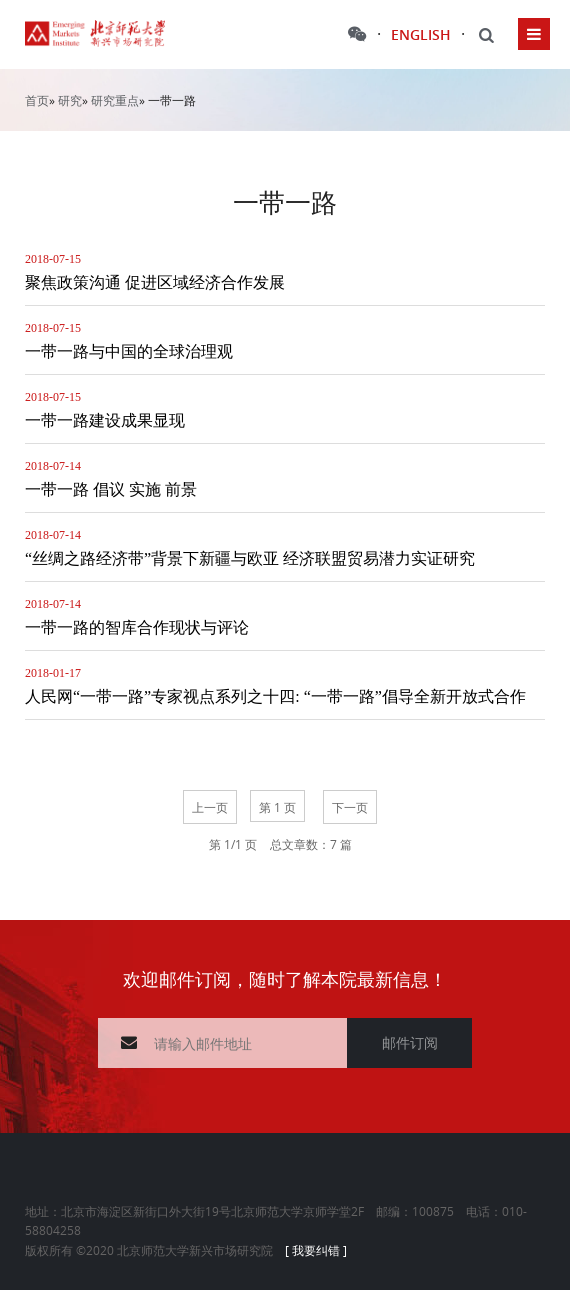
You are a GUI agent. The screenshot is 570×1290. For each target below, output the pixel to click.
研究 (70, 100)
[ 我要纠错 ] (316, 1250)
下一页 (350, 807)
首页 (37, 100)
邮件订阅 (410, 1042)
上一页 (210, 807)
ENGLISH (421, 34)
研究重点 (115, 100)
